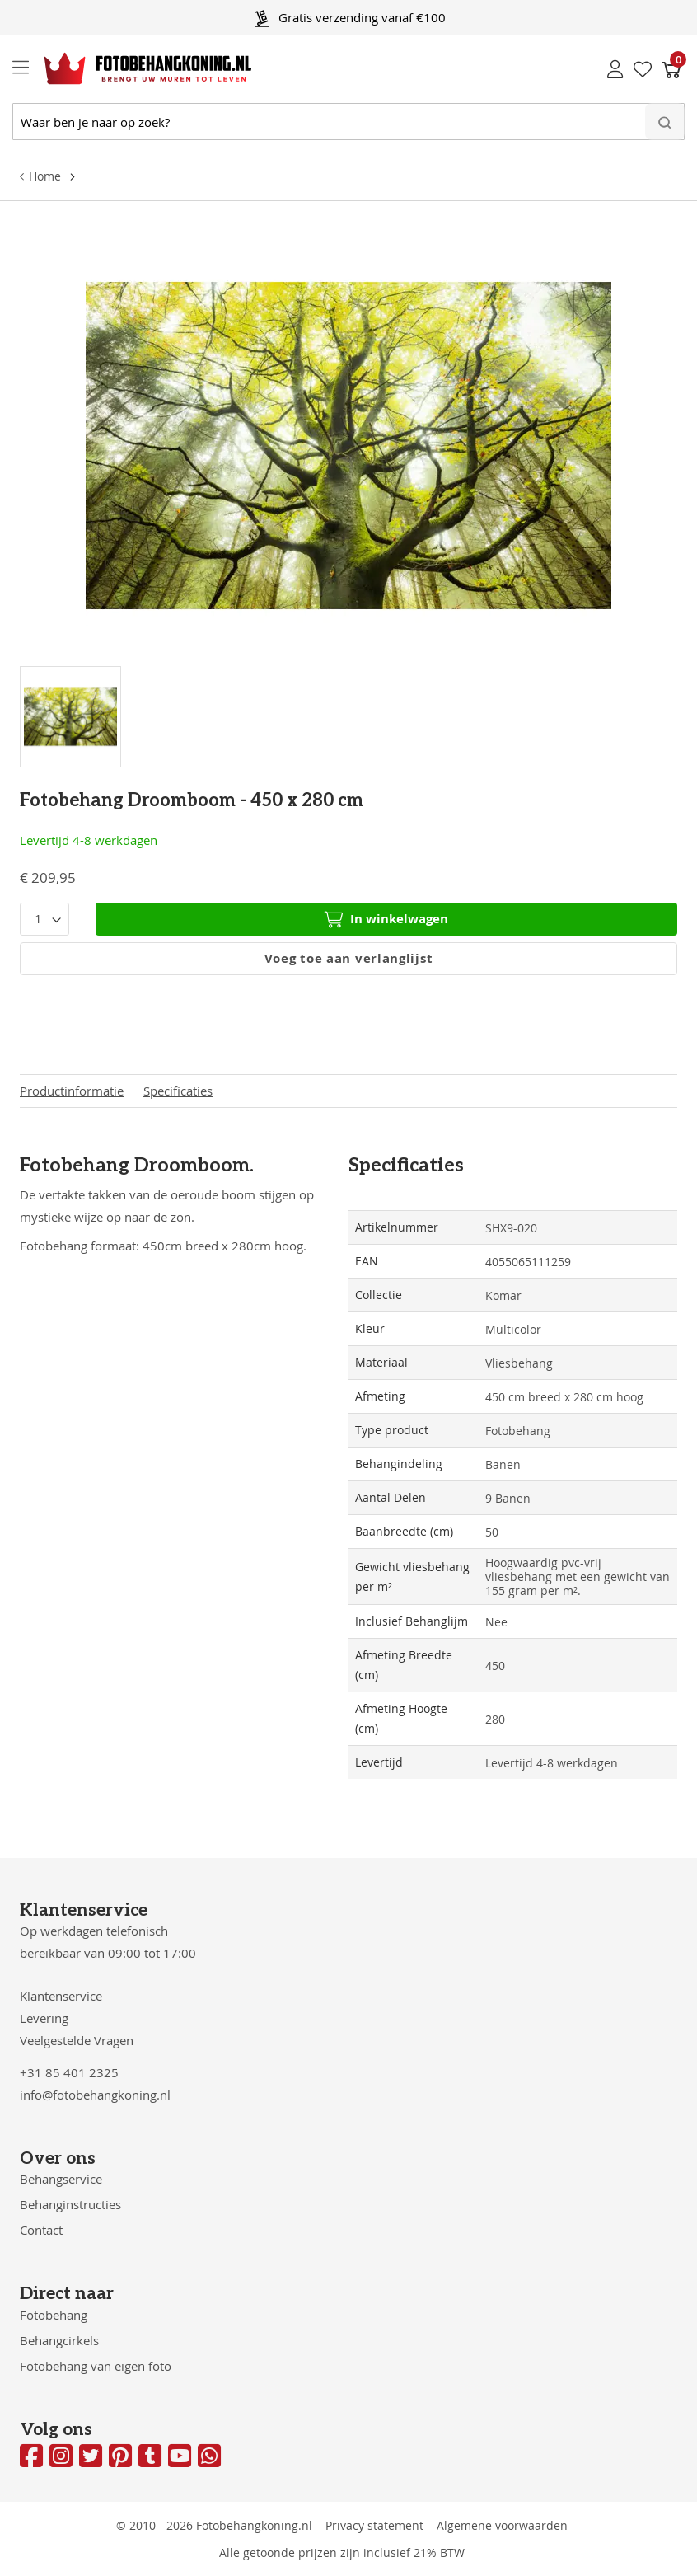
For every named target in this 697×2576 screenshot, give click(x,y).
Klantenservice (61, 1995)
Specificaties (178, 1091)
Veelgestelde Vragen (76, 2040)
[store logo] (134, 68)
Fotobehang (53, 2314)
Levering (44, 2018)
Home (45, 176)
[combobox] (348, 121)
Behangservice (61, 2178)
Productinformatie (72, 1091)
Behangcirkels (59, 2340)
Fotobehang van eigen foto (95, 2366)
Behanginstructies (70, 2204)
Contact (41, 2230)
